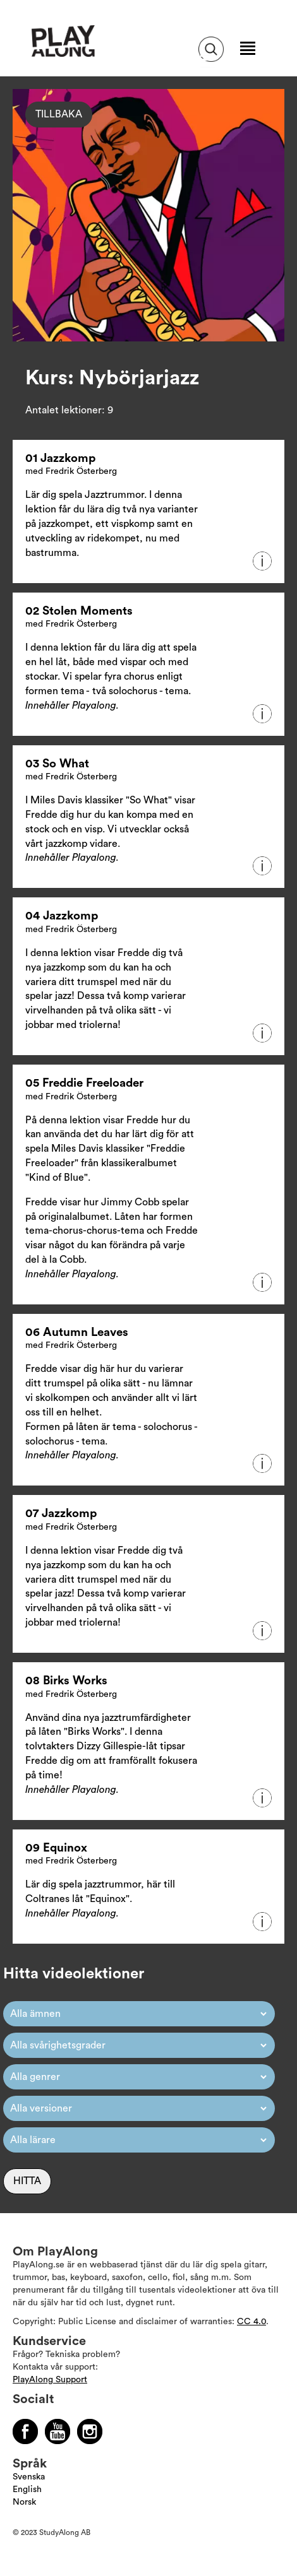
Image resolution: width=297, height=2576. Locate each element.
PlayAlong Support (50, 2379)
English (27, 2489)
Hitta (27, 2181)
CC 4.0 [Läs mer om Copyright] (251, 2321)
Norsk (24, 2502)
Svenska (29, 2477)
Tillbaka (58, 114)
